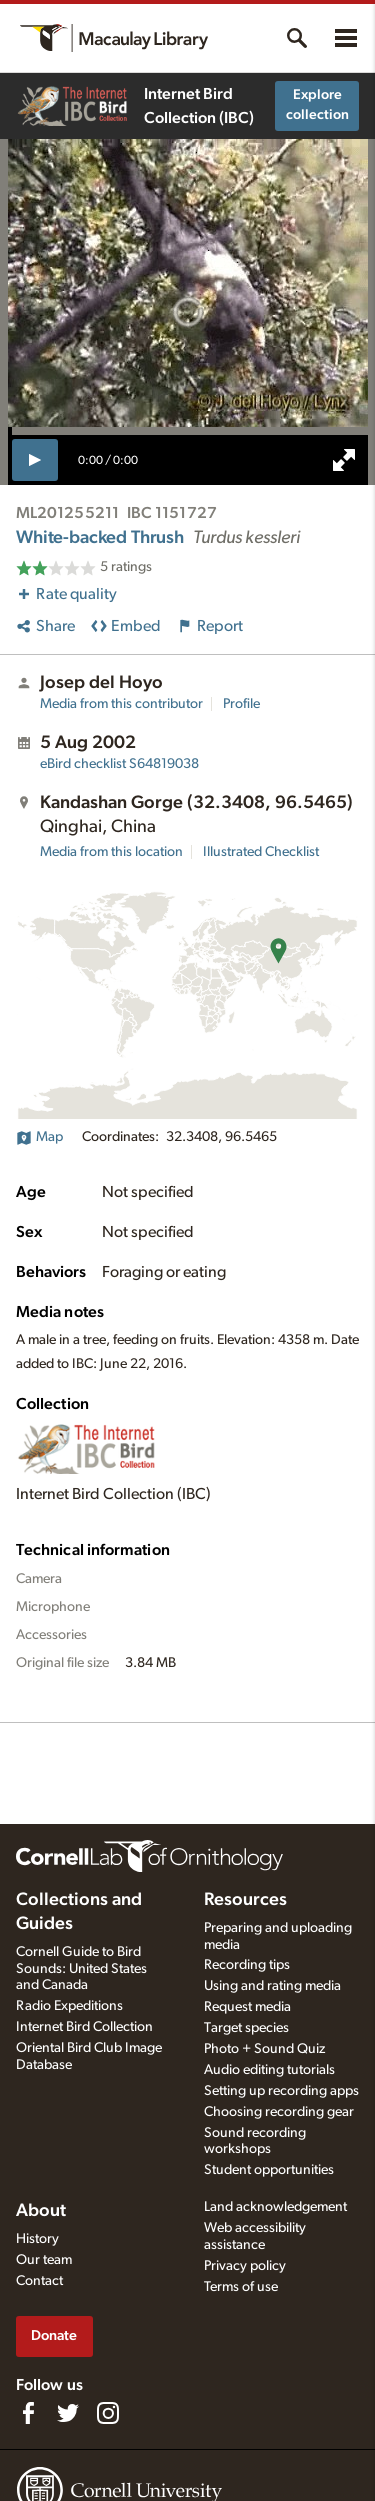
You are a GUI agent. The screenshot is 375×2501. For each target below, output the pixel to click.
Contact (39, 2281)
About (41, 2211)
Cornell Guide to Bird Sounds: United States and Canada (81, 1969)
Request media (247, 2007)
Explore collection (317, 105)
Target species (246, 2028)
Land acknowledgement (275, 2207)
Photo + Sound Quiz (264, 2049)
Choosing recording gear (279, 2112)
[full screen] (344, 460)
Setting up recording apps (281, 2091)
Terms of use (241, 2287)
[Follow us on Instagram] (108, 2413)
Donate (54, 2335)
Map (39, 1137)
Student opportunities (269, 2170)
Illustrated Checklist (261, 852)
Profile (241, 704)
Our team (44, 2260)
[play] (35, 460)
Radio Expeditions (69, 2006)
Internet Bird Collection (84, 2027)
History (37, 2239)
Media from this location (111, 852)
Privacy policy (245, 2266)
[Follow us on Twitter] (68, 2413)
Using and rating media (272, 1986)
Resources (245, 1900)
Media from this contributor (121, 704)
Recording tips (247, 1965)
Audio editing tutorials (269, 2070)
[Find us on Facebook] (28, 2413)
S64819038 (119, 764)
